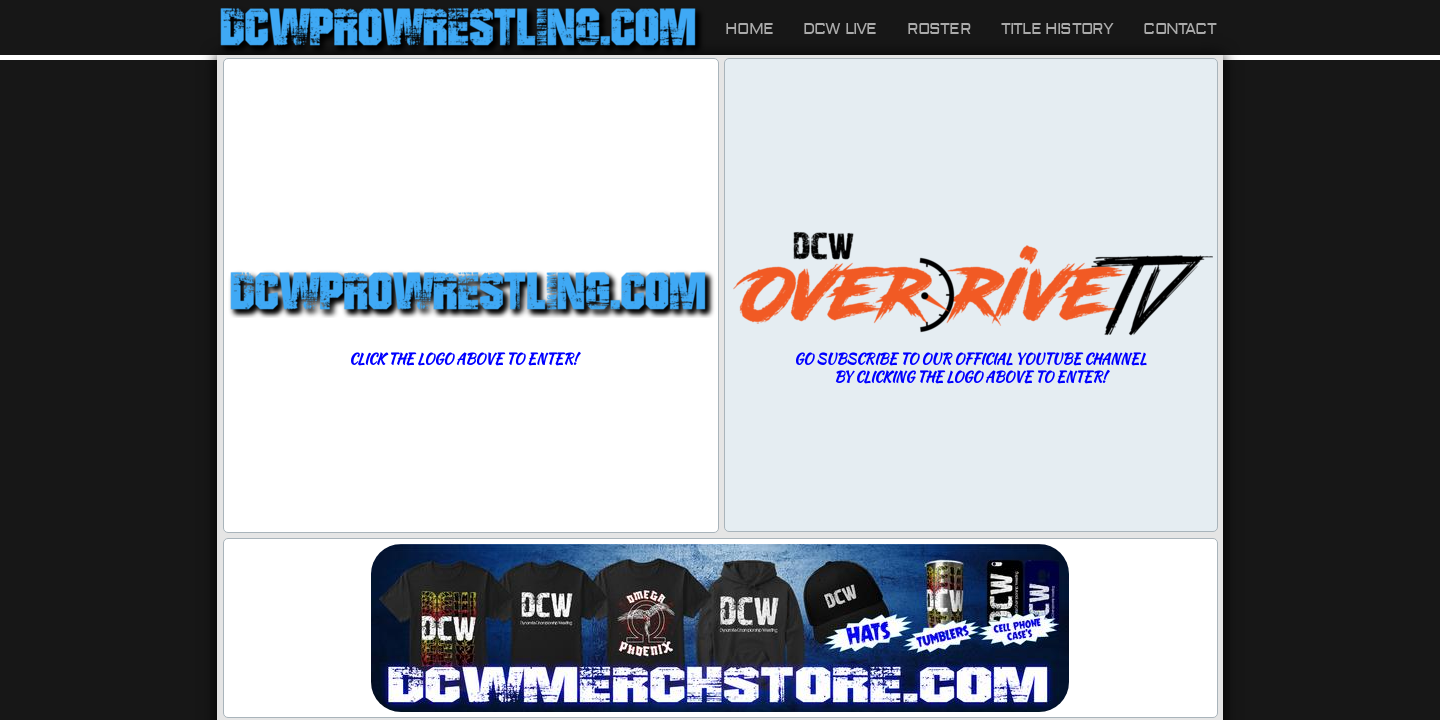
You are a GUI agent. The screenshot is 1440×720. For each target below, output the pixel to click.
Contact (1179, 29)
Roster (939, 29)
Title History (1057, 29)
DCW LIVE (840, 29)
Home (749, 29)
